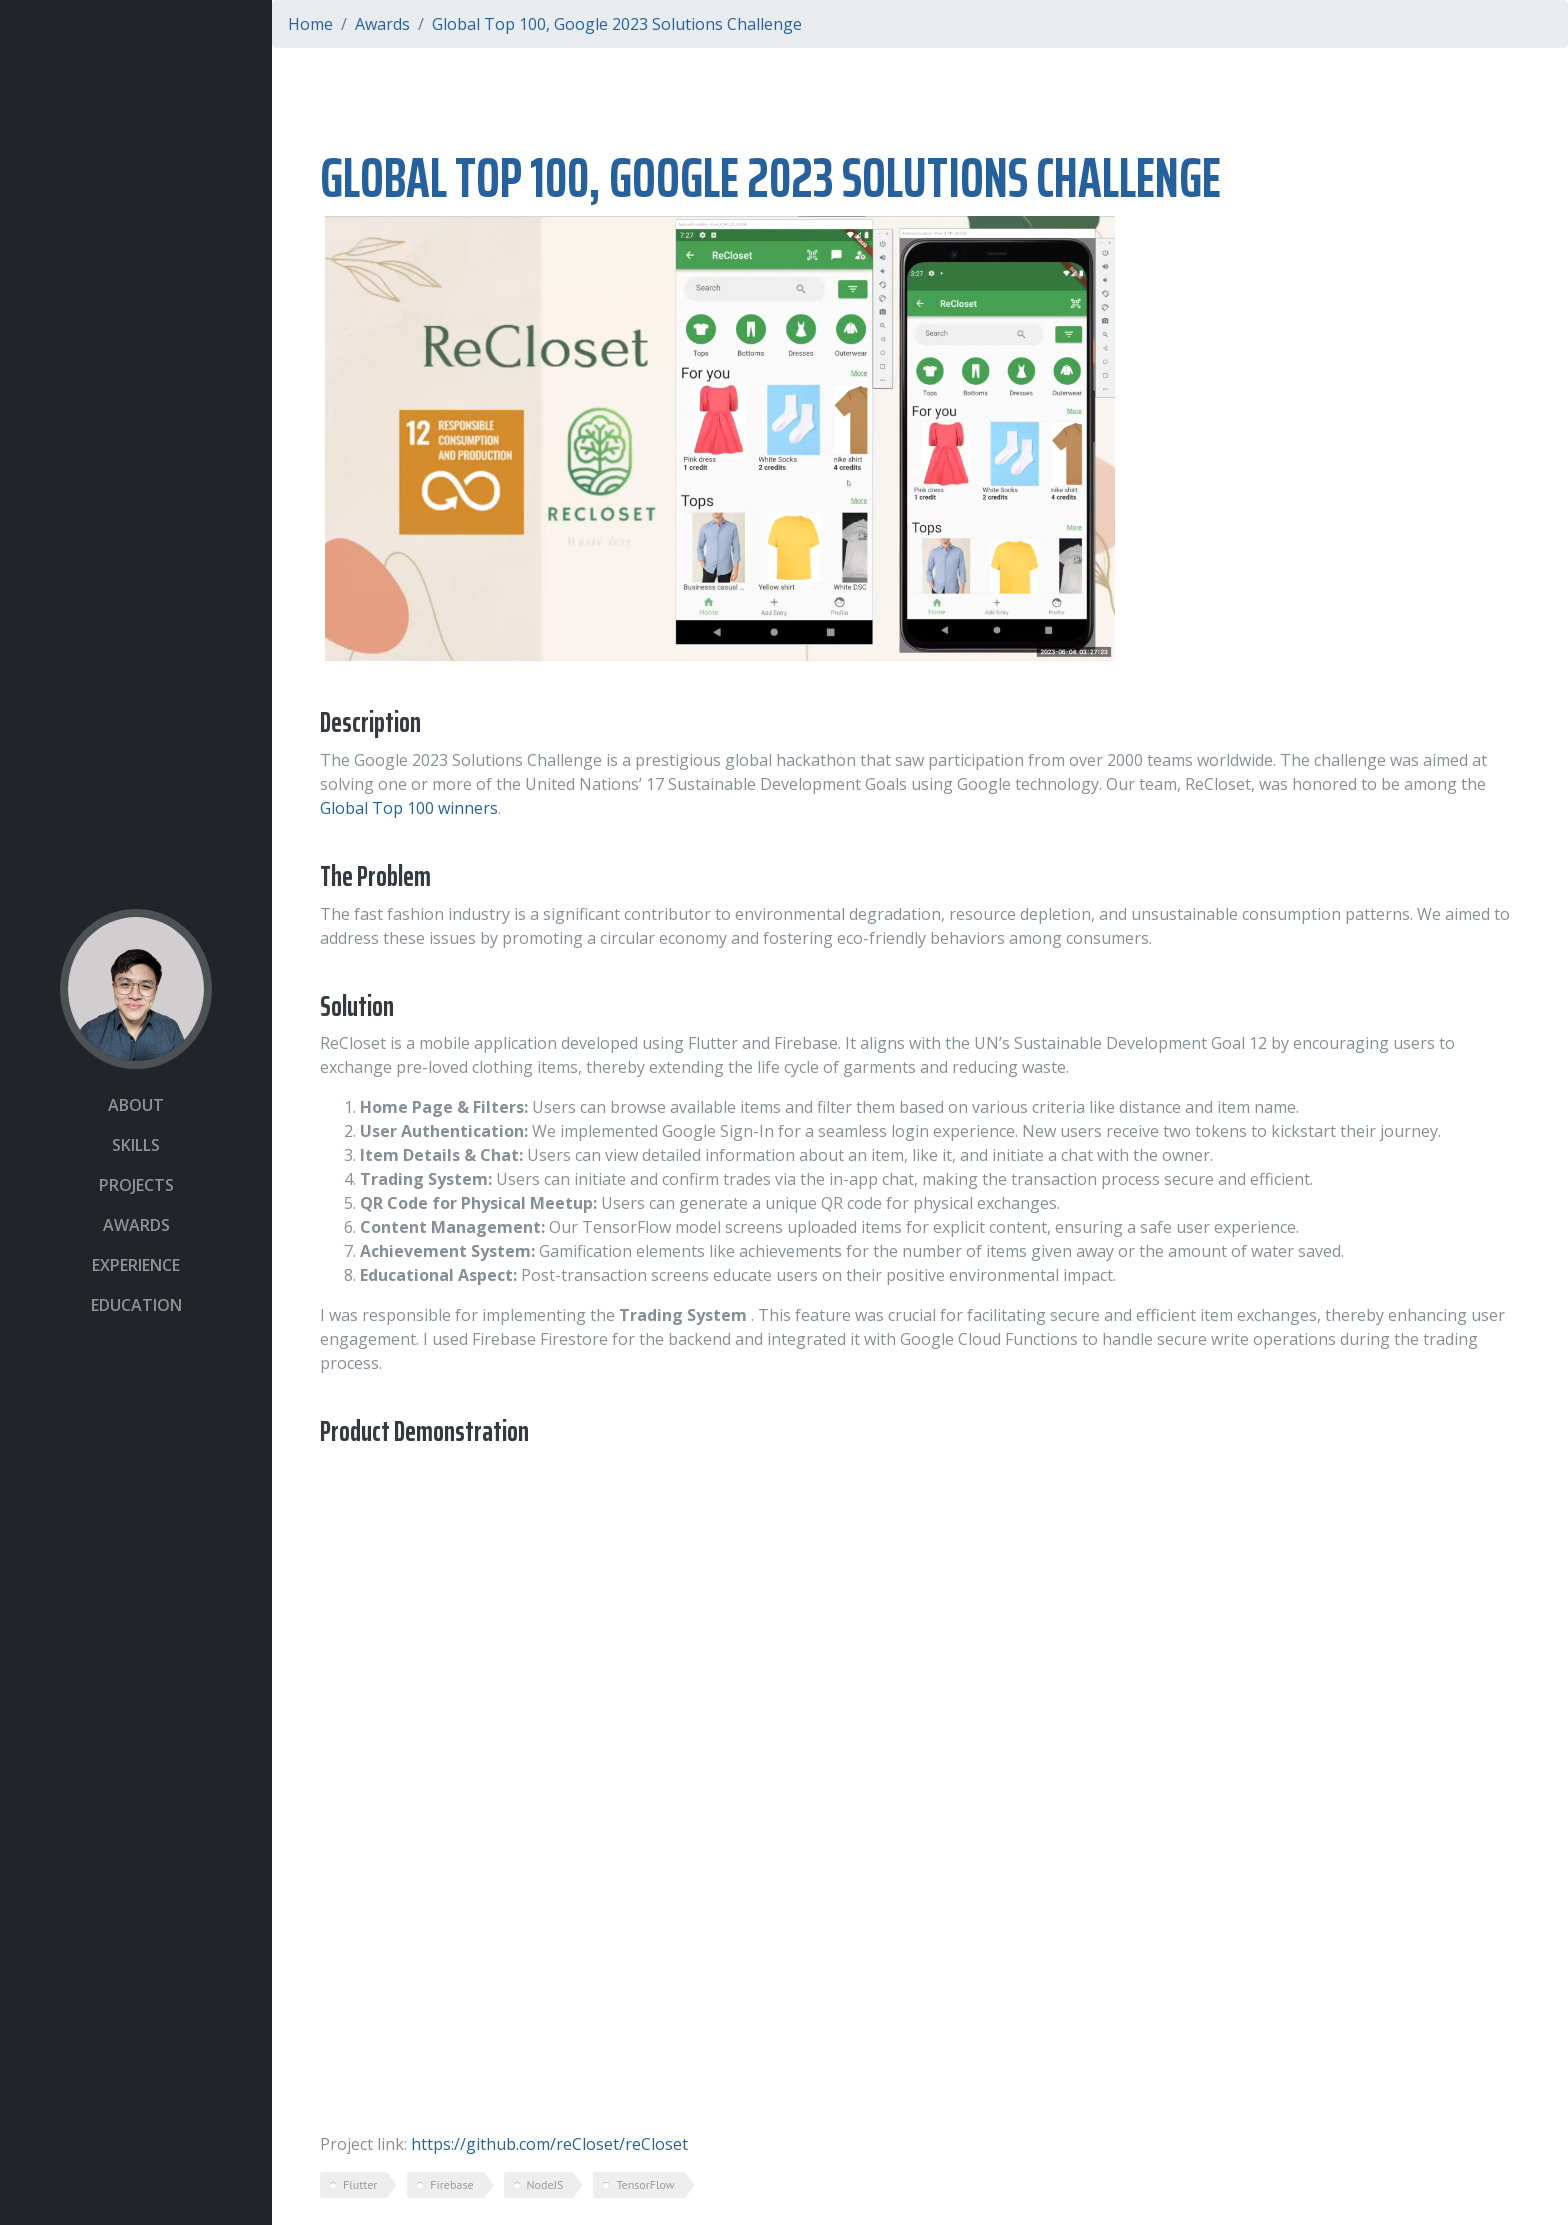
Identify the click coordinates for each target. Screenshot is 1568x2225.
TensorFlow (645, 2184)
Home (310, 24)
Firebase (451, 2184)
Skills (136, 1145)
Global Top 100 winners (409, 808)
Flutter (360, 2184)
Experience (136, 1265)
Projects (136, 1185)
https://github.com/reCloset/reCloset (549, 2144)
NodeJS (545, 2184)
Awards (136, 1225)
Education (136, 1305)
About (136, 1105)
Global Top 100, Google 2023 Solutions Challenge (617, 24)
